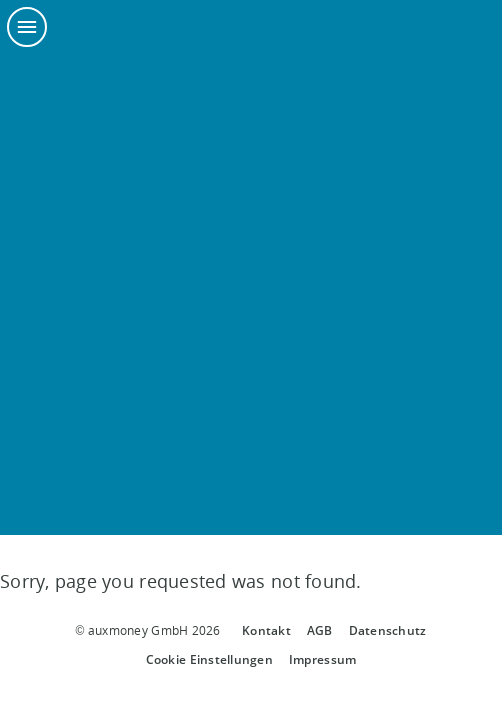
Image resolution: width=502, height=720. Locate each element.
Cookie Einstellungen (209, 659)
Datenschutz (388, 630)
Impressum (322, 659)
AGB (320, 630)
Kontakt (266, 630)
